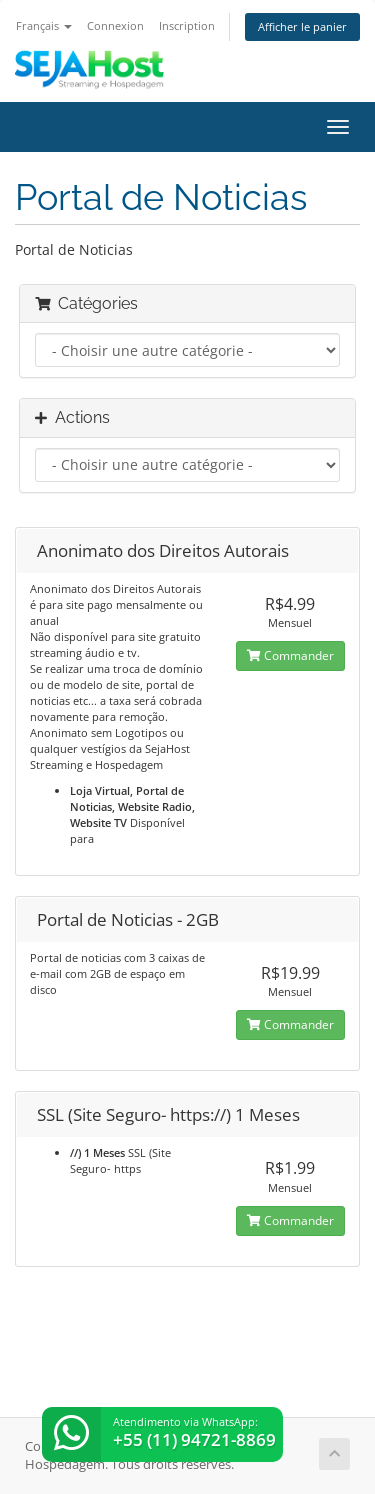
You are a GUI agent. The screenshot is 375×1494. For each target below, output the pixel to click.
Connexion (115, 25)
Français (44, 25)
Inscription (187, 25)
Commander (290, 655)
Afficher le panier (302, 26)
